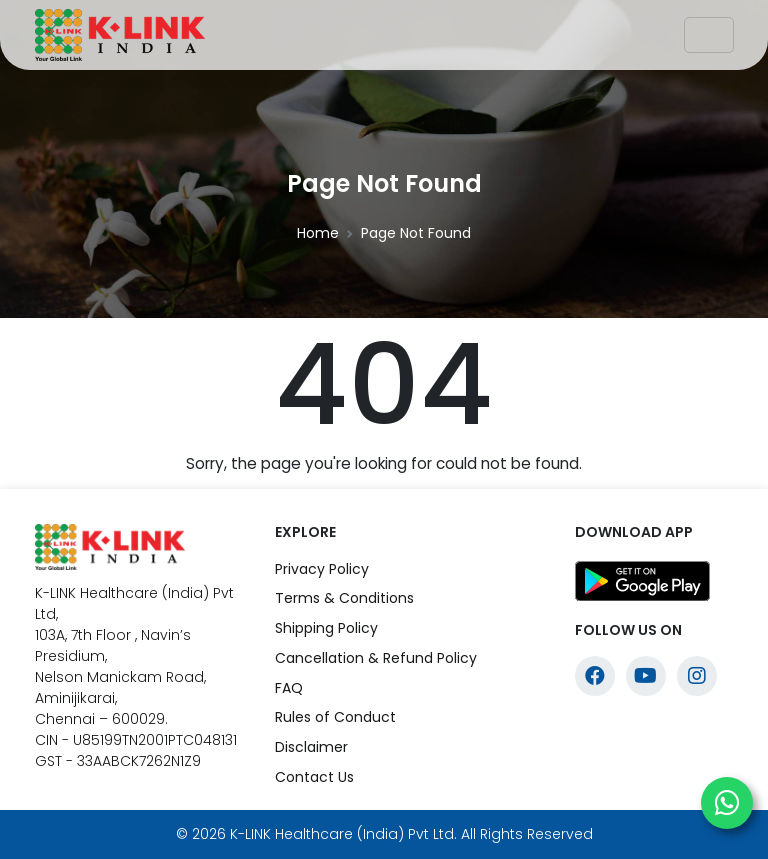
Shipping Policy (326, 628)
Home (318, 233)
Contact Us (314, 777)
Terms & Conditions (344, 598)
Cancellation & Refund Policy (376, 658)
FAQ (289, 688)
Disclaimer (311, 747)
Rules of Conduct (335, 717)
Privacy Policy (322, 569)
